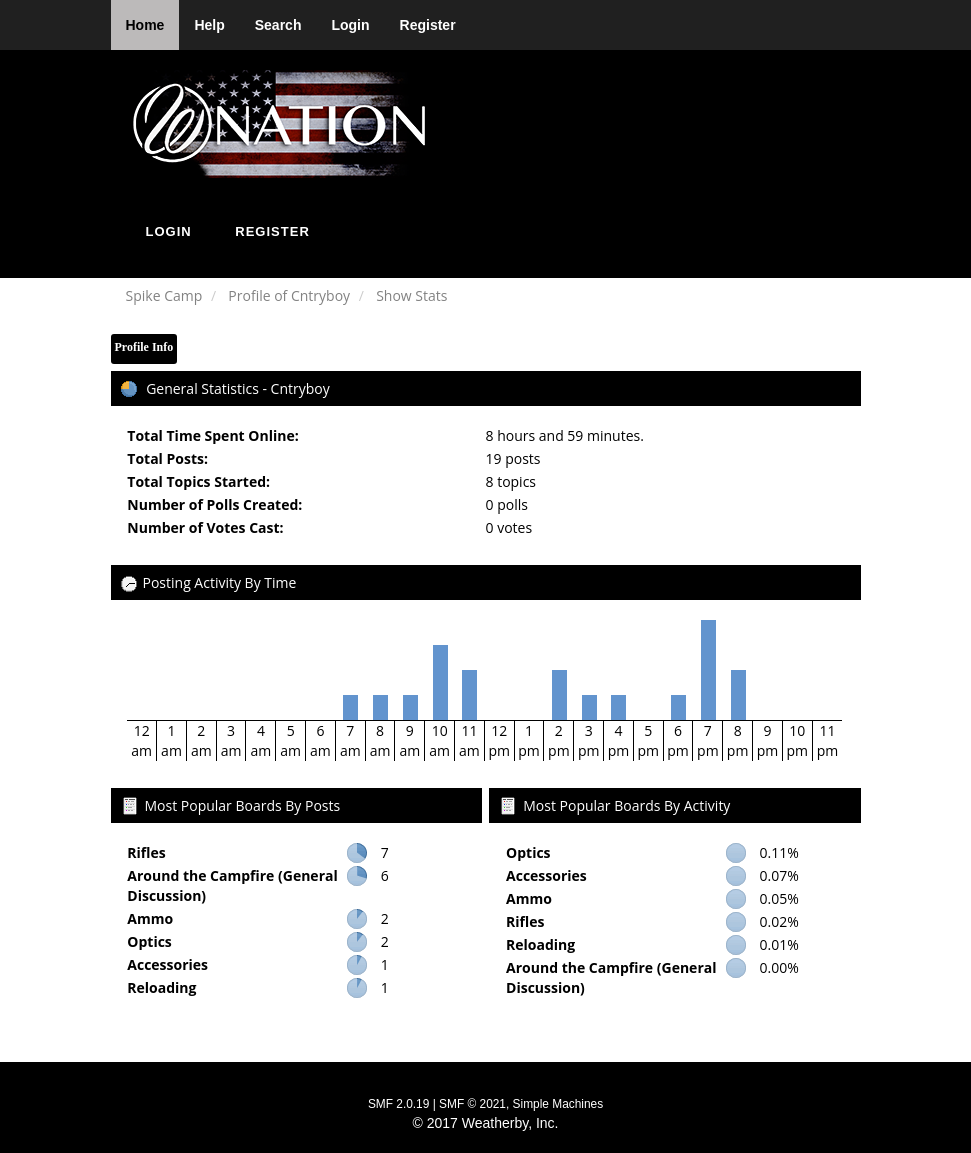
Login (350, 25)
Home (145, 25)
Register (428, 25)
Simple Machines (558, 1104)
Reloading (161, 987)
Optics (149, 941)
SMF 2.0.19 (398, 1104)
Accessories (167, 964)
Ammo (150, 918)
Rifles (146, 852)
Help (209, 25)
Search (278, 25)
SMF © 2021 (472, 1104)
